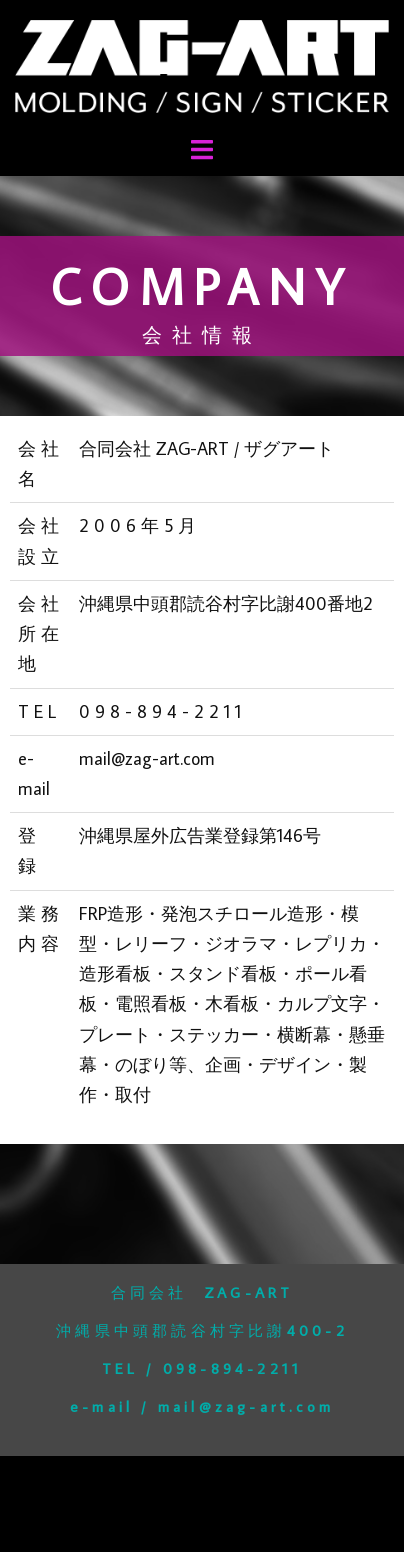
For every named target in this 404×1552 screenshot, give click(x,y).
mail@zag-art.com (246, 1406)
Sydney (247, 1521)
